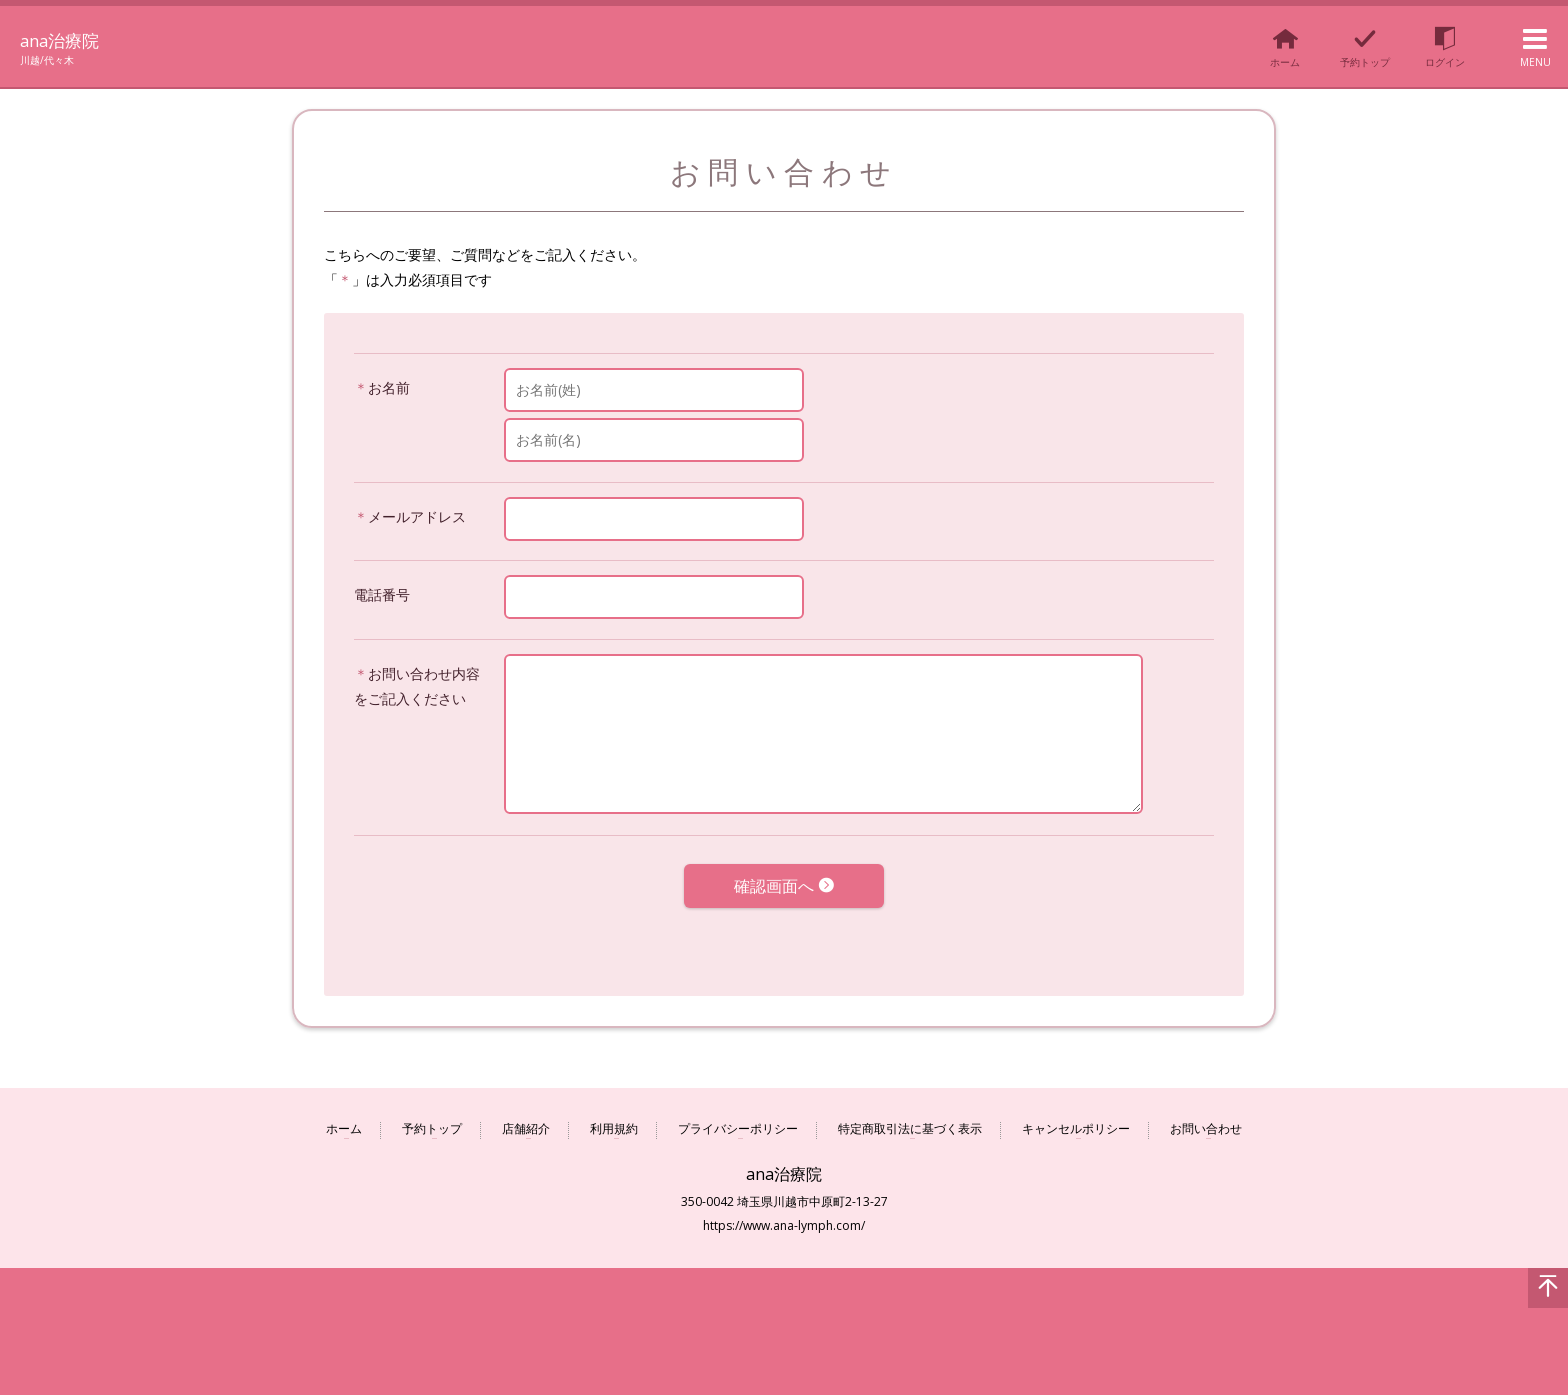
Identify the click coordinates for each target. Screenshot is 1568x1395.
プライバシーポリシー (738, 1116)
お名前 (389, 387)
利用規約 (614, 1116)
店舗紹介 (526, 1116)
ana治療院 (73, 38)
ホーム (344, 1116)
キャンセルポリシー (1076, 1116)
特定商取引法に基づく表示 (910, 1116)
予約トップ (432, 1116)
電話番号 (382, 594)
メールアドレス (417, 516)
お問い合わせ (1206, 1116)
